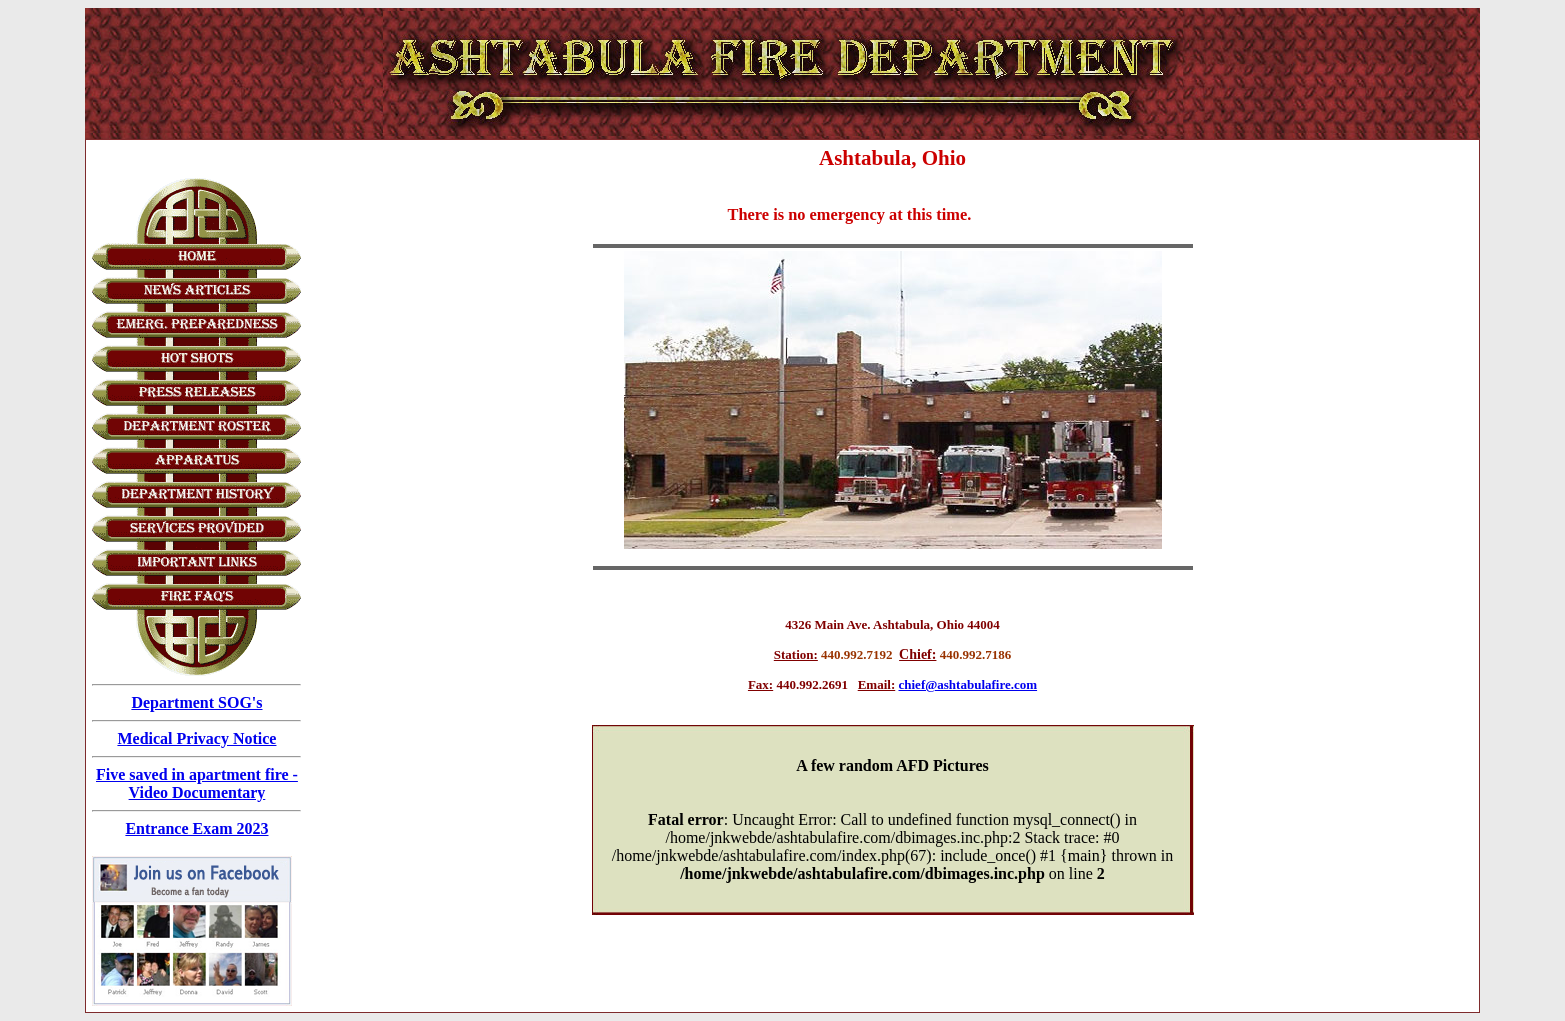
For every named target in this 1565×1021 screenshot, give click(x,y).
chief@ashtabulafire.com (968, 684)
